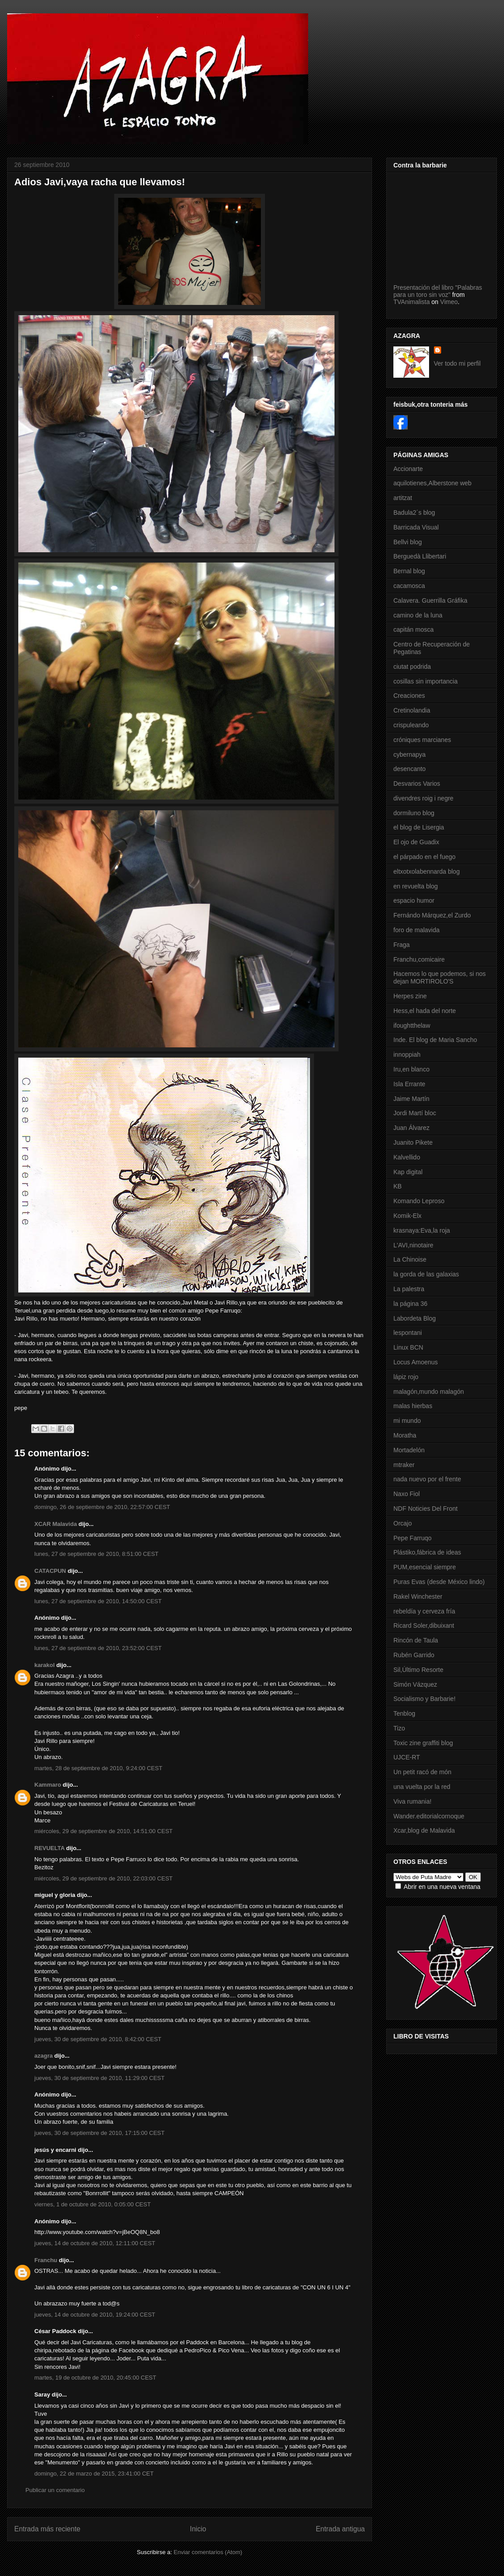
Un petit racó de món (422, 1772)
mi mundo (407, 1420)
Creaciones (409, 695)
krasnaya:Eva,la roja (421, 1230)
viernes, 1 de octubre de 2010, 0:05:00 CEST (92, 2204)
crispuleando (411, 725)
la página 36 (410, 1303)
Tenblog (404, 1713)
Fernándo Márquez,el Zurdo (432, 915)
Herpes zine (410, 996)
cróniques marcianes (422, 739)
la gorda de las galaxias (426, 1274)
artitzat (402, 497)
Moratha (404, 1435)
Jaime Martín (411, 1098)
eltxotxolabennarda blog (426, 871)
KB (397, 1186)
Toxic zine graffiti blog (423, 1743)
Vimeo (449, 301)
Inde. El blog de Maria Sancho (435, 1039)
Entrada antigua (340, 2529)
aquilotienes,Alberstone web (432, 483)
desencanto (409, 768)
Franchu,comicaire (419, 959)
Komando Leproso (418, 1201)
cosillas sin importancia (425, 681)
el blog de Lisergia (418, 827)
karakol (44, 1665)
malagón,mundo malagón (428, 1391)
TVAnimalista (411, 301)
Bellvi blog (407, 542)
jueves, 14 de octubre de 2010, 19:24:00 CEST (94, 2314)
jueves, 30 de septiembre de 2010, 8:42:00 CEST (97, 2039)
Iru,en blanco (411, 1069)
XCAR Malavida (55, 1524)
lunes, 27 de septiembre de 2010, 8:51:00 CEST (96, 1554)
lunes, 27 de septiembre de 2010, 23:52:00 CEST (97, 1648)
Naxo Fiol (406, 1493)
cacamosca (409, 585)
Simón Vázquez (415, 1684)
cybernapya (409, 754)
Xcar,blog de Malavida (424, 1830)
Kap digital (407, 1171)
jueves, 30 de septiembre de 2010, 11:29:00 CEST (99, 2078)
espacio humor (413, 900)
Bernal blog (409, 571)
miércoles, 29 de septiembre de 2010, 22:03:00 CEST (103, 1878)
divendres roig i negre (423, 798)
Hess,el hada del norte (424, 1010)
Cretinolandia (411, 710)
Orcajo (402, 1523)
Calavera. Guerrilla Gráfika (430, 600)
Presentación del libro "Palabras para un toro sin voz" (437, 291)
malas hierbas (412, 1405)
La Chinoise (409, 1259)
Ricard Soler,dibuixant (423, 1625)
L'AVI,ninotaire (413, 1245)
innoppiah (407, 1054)
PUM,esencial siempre (424, 1567)
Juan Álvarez (411, 1127)
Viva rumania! (412, 1801)
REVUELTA (49, 1848)
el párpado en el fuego (424, 856)
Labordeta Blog (414, 1318)
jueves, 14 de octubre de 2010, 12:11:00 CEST (94, 2243)
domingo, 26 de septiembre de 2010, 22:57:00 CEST (102, 1507)
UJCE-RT (406, 1757)
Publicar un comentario (55, 2490)
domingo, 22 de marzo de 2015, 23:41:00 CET (93, 2473)
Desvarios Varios (416, 783)
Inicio (198, 2529)
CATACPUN (50, 1570)
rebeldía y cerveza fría (424, 1611)
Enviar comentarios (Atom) (208, 2552)
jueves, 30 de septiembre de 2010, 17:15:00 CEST (99, 2133)
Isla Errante (409, 1084)
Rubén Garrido (413, 1655)
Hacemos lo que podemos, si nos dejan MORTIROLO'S (439, 977)
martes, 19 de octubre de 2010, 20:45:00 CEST (95, 2377)
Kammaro (47, 1784)
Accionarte (408, 468)
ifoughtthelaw (411, 1025)
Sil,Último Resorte (418, 1669)
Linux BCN (408, 1347)
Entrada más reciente (47, 2529)
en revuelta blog (415, 886)
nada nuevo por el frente (427, 1479)
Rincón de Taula (415, 1640)
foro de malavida (416, 930)
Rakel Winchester (417, 1596)
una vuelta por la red (421, 1786)
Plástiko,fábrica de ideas (427, 1552)
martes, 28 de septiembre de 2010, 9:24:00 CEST (98, 1768)
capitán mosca (413, 629)
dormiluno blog (413, 813)
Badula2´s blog (414, 512)
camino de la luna (417, 615)
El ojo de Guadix (416, 842)
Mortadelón (409, 1450)
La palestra (408, 1288)
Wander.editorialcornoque (428, 1816)
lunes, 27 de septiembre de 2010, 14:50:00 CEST (97, 1601)
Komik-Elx (407, 1215)
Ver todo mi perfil (457, 363)
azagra (43, 2055)
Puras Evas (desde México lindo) (439, 1581)
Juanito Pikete (413, 1142)
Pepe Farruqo (412, 1538)
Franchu (45, 2260)
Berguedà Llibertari (419, 556)
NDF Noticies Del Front (425, 1508)
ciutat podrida (412, 666)
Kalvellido (406, 1157)
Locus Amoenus (415, 1362)
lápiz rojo (405, 1376)
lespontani (407, 1332)
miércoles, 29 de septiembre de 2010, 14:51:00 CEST (103, 1831)
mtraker (403, 1464)
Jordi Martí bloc (414, 1113)
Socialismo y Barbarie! (424, 1698)
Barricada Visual (416, 527)
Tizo (399, 1728)
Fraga (401, 944)
